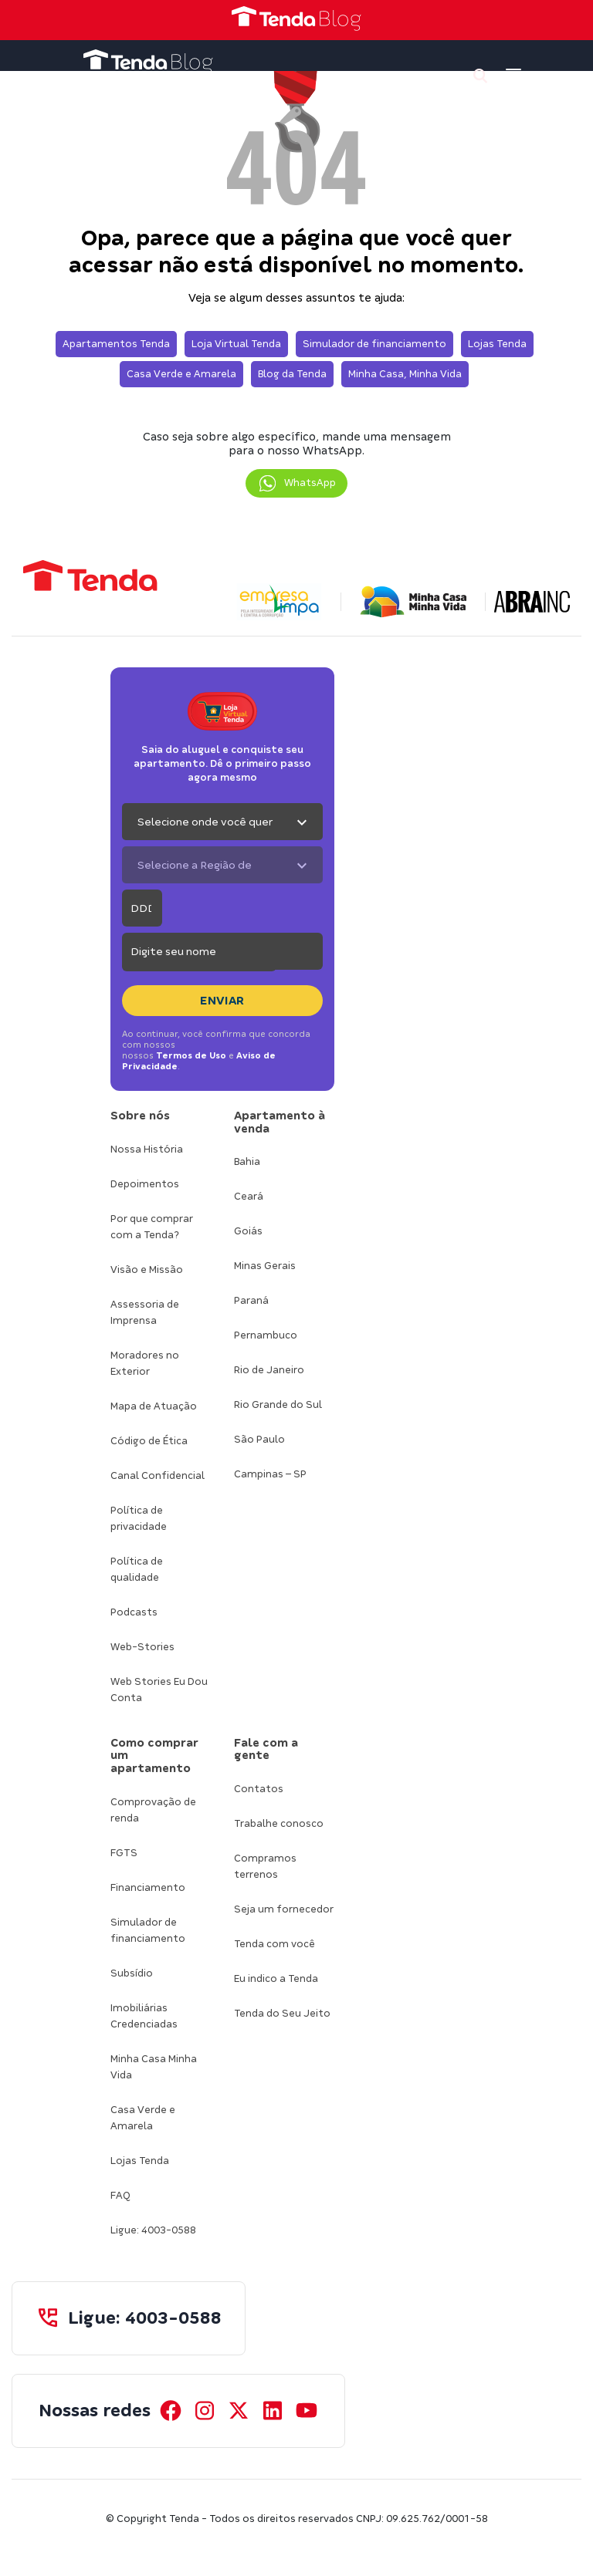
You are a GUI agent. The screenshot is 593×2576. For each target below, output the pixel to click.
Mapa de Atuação (153, 1406)
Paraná (251, 1300)
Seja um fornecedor (284, 1909)
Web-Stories (142, 1647)
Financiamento (147, 1887)
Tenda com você (274, 1944)
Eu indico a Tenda (276, 1978)
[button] (296, 483)
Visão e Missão (146, 1269)
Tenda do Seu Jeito (282, 2013)
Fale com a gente (266, 1749)
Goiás (248, 1231)
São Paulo (259, 1439)
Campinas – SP (270, 1474)
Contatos (258, 1788)
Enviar (222, 1000)
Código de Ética (149, 1441)
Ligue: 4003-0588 (153, 2230)
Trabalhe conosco (279, 1823)
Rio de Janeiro (269, 1370)
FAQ (120, 2195)
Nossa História (146, 1149)
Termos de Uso (191, 1055)
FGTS (123, 1853)
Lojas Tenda (139, 2160)
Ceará (248, 1196)
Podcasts (134, 1612)
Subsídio (131, 1973)
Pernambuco (265, 1335)
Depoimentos (144, 1184)
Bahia (247, 1161)
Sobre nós (140, 1115)
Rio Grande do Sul (278, 1404)
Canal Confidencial (157, 1475)
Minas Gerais (265, 1265)
